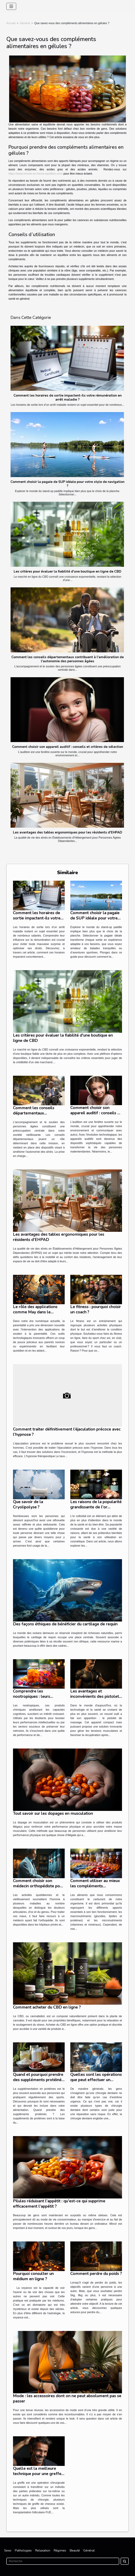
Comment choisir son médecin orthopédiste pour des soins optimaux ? (38, 1886)
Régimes (60, 2550)
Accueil (10, 23)
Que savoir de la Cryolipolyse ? (28, 1504)
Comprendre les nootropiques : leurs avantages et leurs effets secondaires (36, 1699)
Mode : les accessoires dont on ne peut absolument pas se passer (67, 2398)
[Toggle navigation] (11, 6)
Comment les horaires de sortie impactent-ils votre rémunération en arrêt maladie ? (68, 397)
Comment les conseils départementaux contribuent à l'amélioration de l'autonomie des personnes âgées (67, 659)
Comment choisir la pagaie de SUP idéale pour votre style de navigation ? (67, 484)
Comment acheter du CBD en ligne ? (47, 2007)
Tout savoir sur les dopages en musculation (53, 1813)
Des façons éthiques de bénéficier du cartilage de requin (65, 1624)
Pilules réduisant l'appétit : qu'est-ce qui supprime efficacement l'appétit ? (59, 2203)
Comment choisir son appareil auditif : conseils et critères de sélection (67, 747)
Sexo (7, 2550)
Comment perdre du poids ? (96, 2273)
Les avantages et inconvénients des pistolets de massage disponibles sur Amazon (95, 1699)
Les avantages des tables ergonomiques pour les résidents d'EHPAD (67, 832)
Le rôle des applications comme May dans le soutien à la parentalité (35, 1312)
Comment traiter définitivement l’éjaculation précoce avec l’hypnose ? (67, 1431)
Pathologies (23, 2550)
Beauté (75, 2550)
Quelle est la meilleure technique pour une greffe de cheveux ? (37, 2474)
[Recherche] (62, 2561)
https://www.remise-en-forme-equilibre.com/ (35, 173)
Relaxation (42, 2550)
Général (25, 23)
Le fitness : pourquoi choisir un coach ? (95, 1309)
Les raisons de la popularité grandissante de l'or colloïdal (96, 1507)
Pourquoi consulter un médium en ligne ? (33, 2276)
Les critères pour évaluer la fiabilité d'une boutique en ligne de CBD (67, 571)
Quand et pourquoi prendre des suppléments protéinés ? (38, 2080)
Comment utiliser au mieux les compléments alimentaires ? (95, 1886)
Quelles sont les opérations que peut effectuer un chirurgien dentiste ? (96, 2080)
